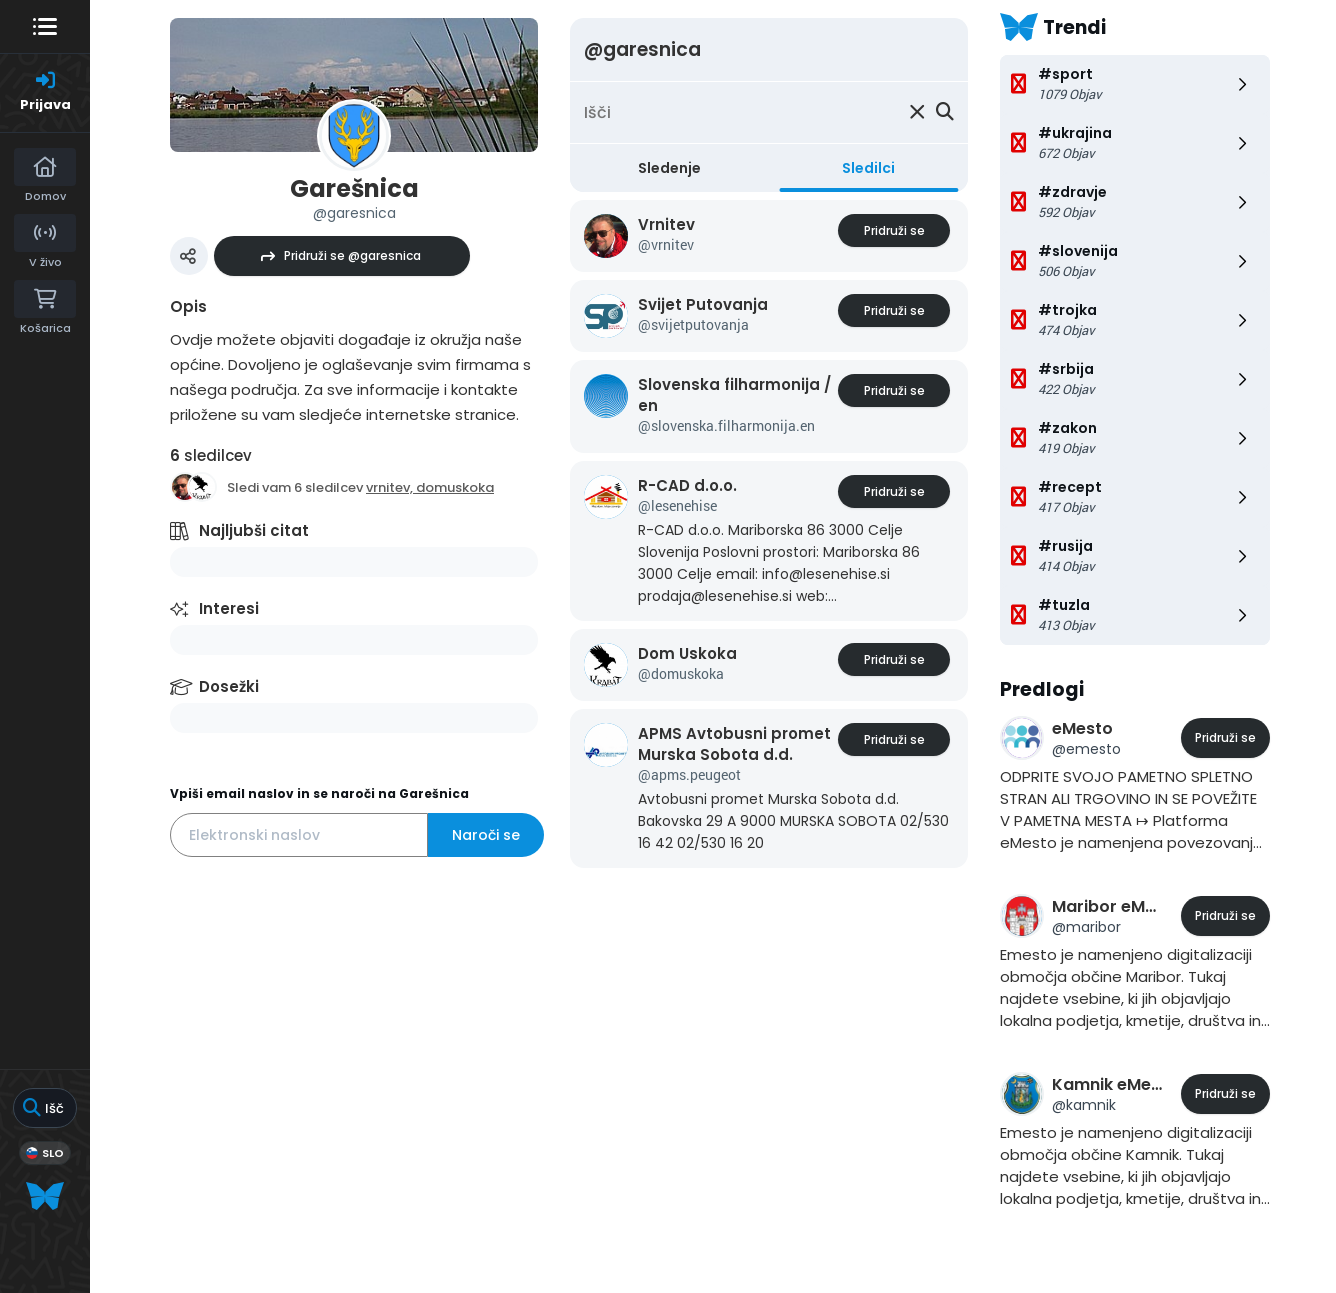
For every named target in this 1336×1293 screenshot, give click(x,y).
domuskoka (455, 487)
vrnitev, (391, 487)
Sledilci (868, 168)
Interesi (229, 608)
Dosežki (229, 686)
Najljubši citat (254, 530)
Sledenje (669, 168)
